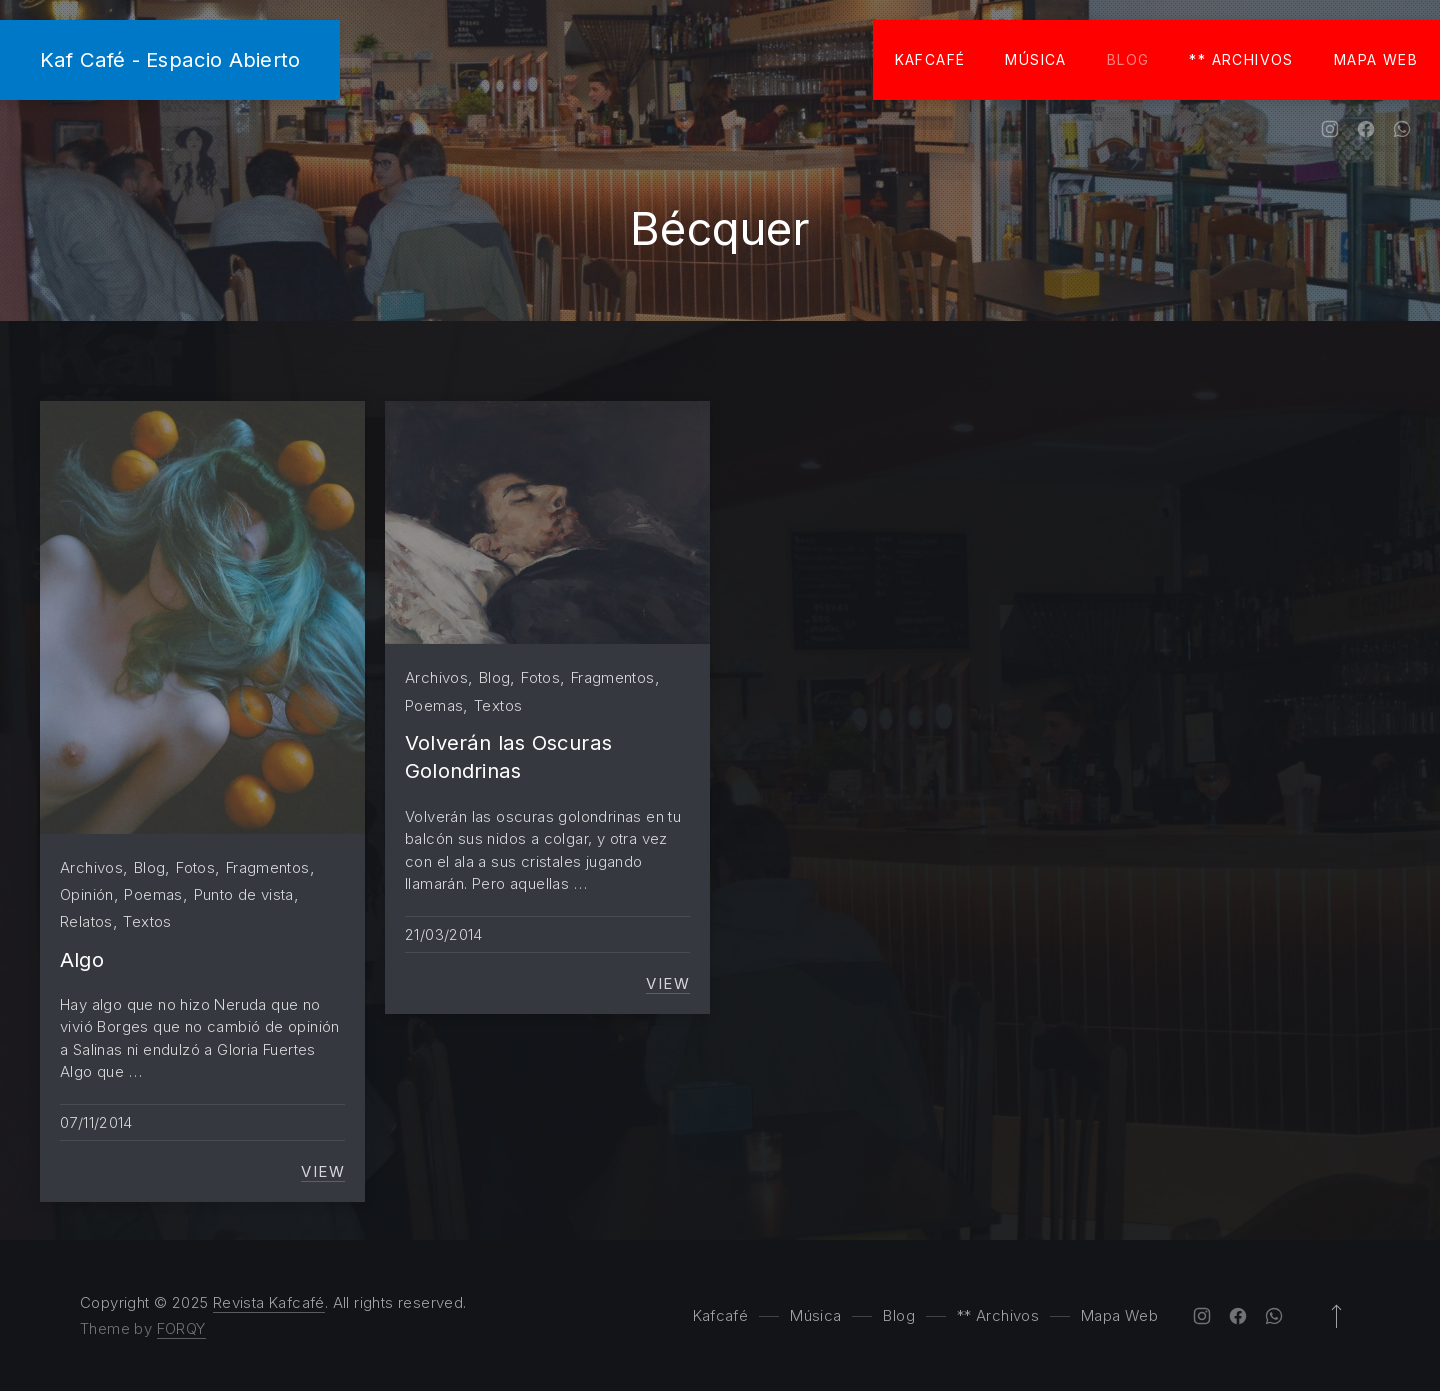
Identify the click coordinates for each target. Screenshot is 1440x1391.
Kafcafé (930, 59)
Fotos (195, 867)
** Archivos (1241, 59)
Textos (147, 921)
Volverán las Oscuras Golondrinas (508, 756)
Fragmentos (268, 867)
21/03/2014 (444, 934)
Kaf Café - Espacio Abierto (170, 59)
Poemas (153, 894)
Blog (1128, 59)
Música (1035, 59)
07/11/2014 (96, 1122)
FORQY (181, 1328)
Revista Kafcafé (269, 1302)
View (323, 1172)
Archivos (91, 867)
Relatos (86, 921)
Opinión (87, 894)
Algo (82, 959)
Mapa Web (1376, 59)
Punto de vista (244, 894)
